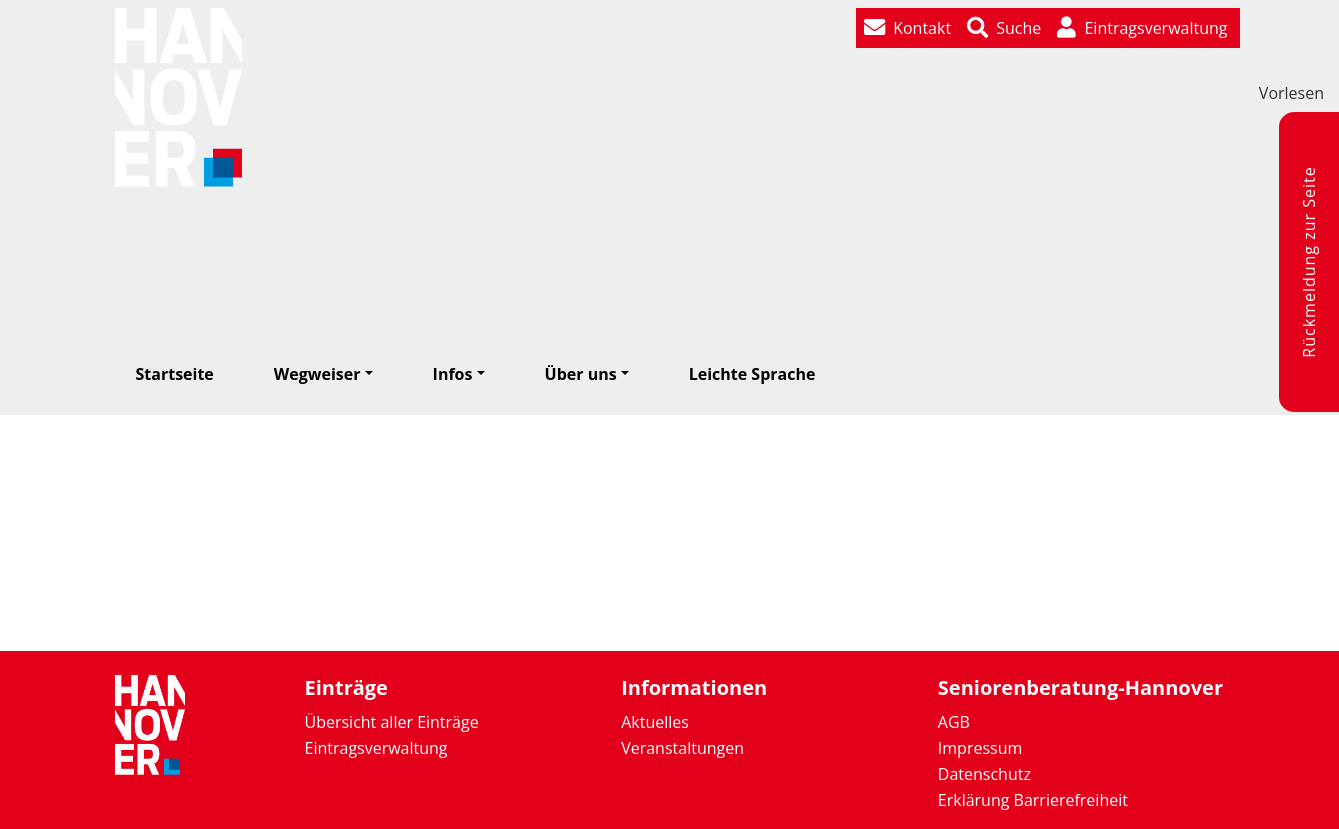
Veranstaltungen (682, 748)
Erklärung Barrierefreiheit (1033, 800)
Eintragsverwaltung (376, 748)
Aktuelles (655, 722)
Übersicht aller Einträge (392, 722)
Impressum (980, 748)
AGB (954, 722)
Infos (453, 374)
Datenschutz (984, 774)
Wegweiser (317, 374)
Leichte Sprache (752, 374)
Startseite (175, 374)
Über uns (581, 374)
